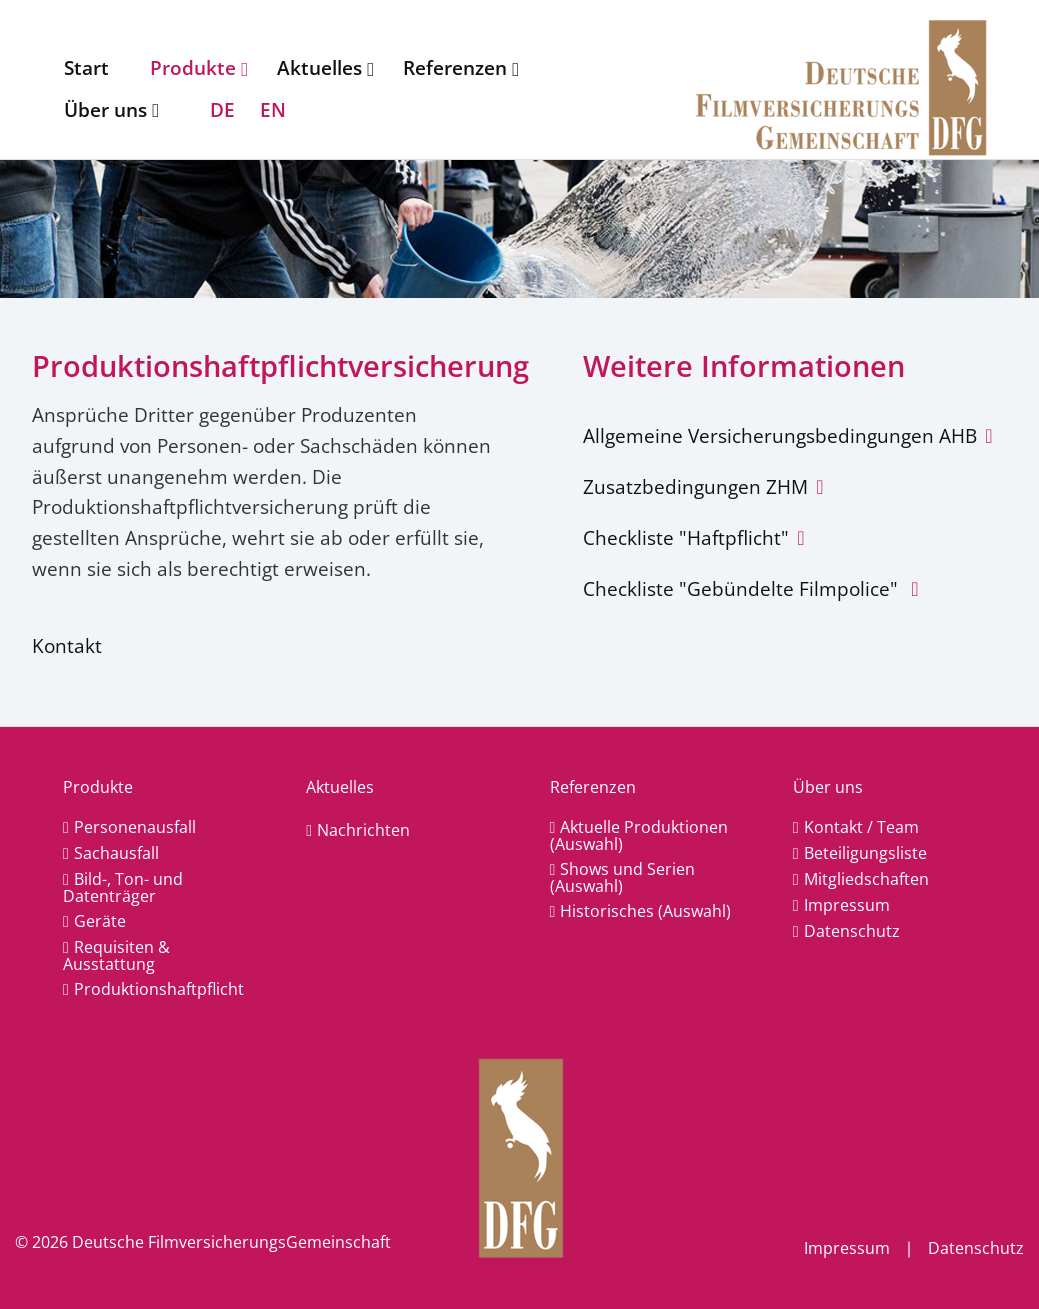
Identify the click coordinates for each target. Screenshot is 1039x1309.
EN (273, 109)
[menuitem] (91, 68)
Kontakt (67, 645)
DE (222, 109)
